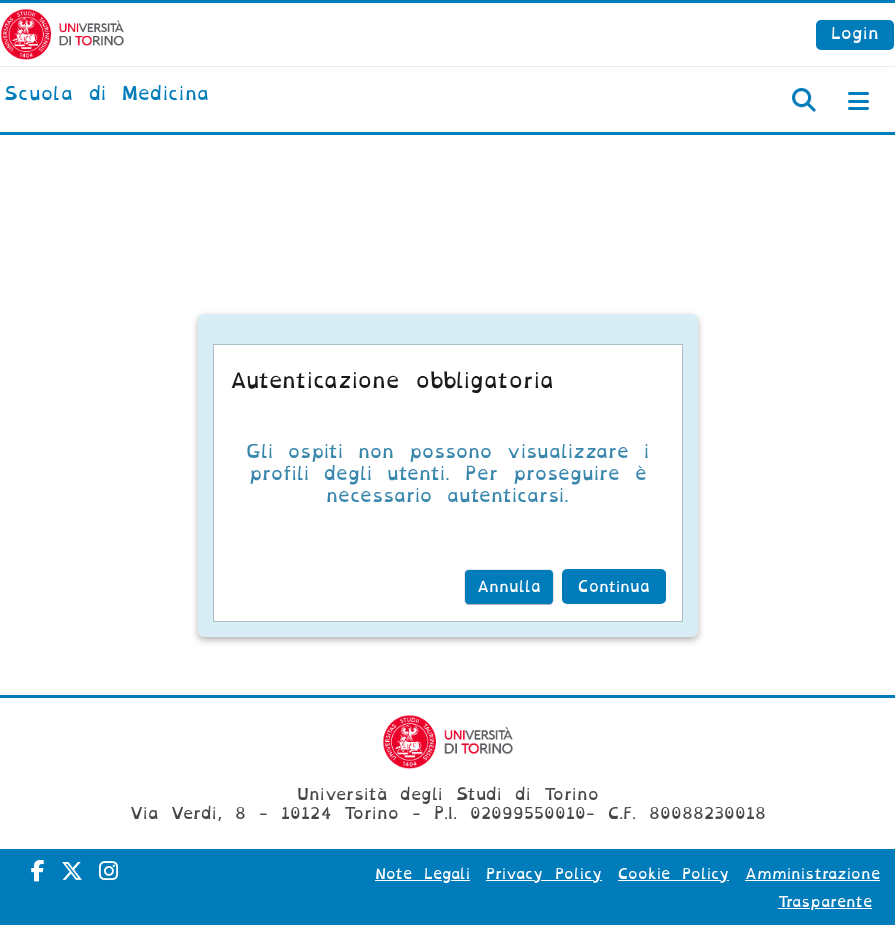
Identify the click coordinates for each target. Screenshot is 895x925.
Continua (614, 587)
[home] (106, 95)
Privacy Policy (544, 874)
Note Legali (422, 874)
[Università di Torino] (62, 33)
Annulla (509, 587)
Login (855, 33)
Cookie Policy (673, 874)
